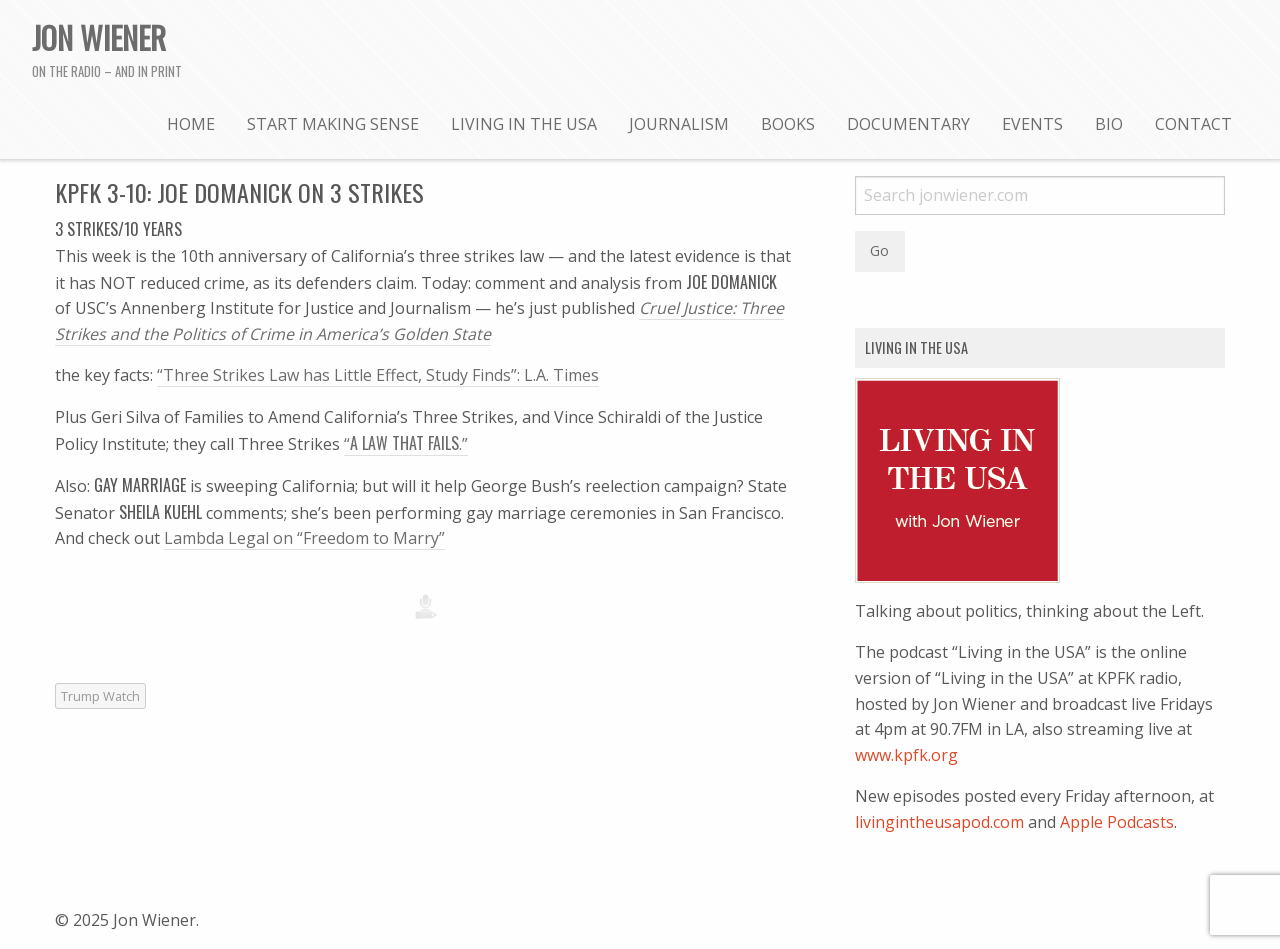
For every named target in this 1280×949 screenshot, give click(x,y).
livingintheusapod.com (939, 822)
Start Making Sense (333, 124)
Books (788, 124)
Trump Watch (100, 696)
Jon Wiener (99, 37)
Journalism (679, 124)
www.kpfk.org (906, 755)
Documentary (908, 124)
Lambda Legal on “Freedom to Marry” (304, 538)
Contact (1193, 124)
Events (1032, 124)
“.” (406, 444)
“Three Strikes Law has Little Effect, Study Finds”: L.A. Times (378, 375)
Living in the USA (524, 124)
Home (191, 124)
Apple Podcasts (1117, 822)
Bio (1109, 124)
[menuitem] (191, 123)
